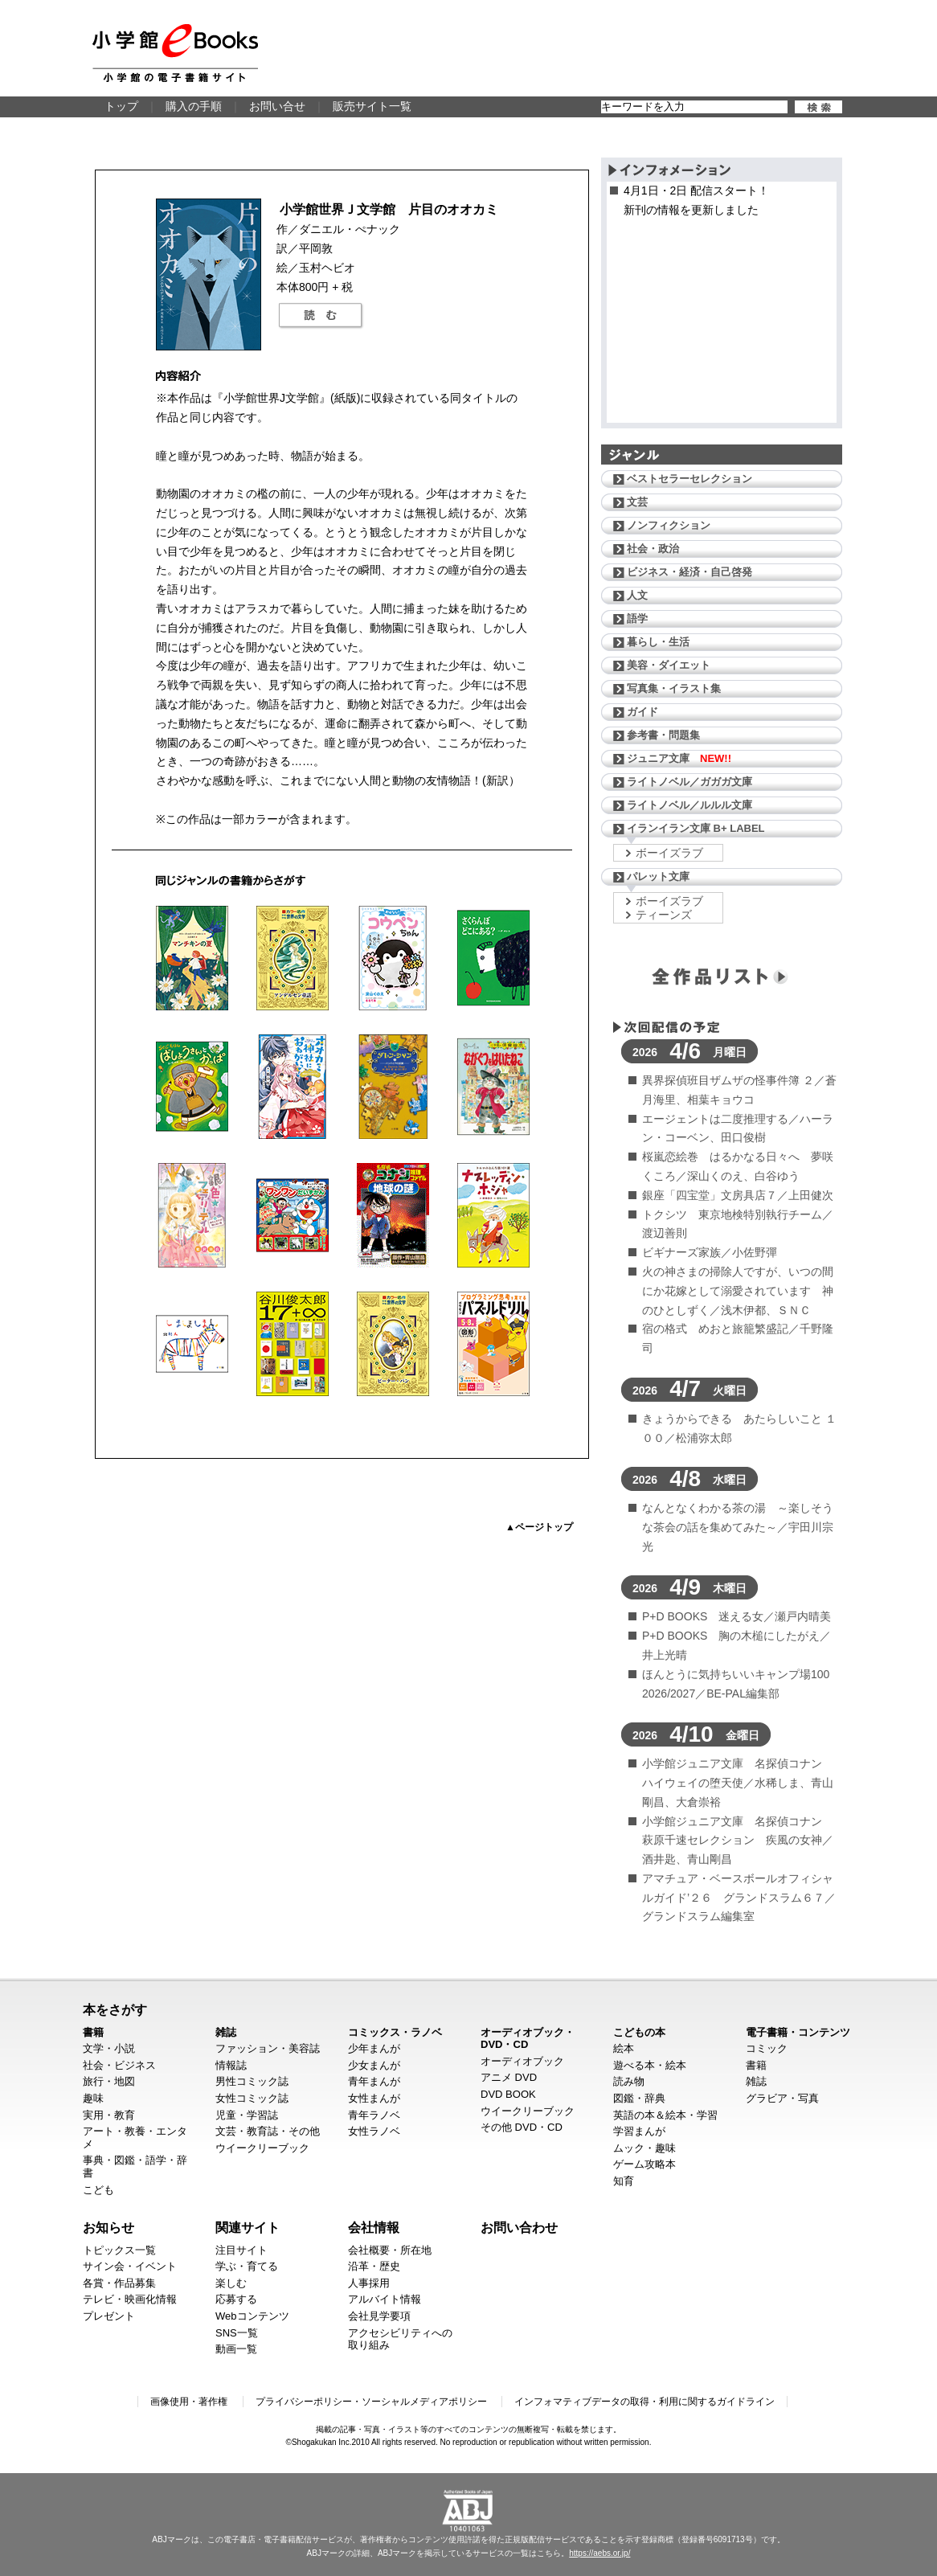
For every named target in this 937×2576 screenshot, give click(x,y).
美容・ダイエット (668, 665)
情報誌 (231, 2065)
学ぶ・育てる (246, 2266)
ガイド (642, 712)
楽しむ (231, 2283)
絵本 (623, 2048)
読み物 (628, 2081)
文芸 (637, 502)
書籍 (93, 2032)
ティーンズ (664, 914)
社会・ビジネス (119, 2065)
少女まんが (374, 2065)
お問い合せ (277, 106)
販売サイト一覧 (372, 106)
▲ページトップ (539, 1527)
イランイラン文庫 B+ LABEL (696, 828)
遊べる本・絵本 (649, 2065)
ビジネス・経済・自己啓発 (689, 572)
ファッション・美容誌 (267, 2048)
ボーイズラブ (669, 852)
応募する (236, 2299)
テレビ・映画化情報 (130, 2299)
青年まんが (374, 2081)
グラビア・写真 (782, 2098)
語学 (637, 618)
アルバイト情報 (384, 2299)
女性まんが (374, 2098)
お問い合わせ (519, 2227)
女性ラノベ (374, 2131)
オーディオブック (522, 2061)
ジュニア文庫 (679, 758)
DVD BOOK (508, 2094)
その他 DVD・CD (522, 2127)
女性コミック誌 (251, 2098)
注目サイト (241, 2250)
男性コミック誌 (251, 2081)
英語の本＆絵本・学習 (665, 2115)
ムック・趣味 (644, 2148)
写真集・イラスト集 (674, 688)
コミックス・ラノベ (395, 2032)
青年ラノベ (374, 2115)
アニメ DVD (509, 2077)
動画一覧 (236, 2349)
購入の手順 (194, 106)
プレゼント (109, 2316)
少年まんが (374, 2048)
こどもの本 (639, 2032)
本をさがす (115, 2009)
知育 (623, 2181)
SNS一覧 (236, 2333)
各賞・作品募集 (119, 2283)
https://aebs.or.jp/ (599, 2553)
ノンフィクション (668, 525)
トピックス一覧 (119, 2250)
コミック (767, 2048)
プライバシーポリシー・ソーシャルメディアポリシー (371, 2401)
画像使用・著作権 (188, 2401)
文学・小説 (109, 2048)
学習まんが (639, 2131)
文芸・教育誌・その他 (267, 2131)
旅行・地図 (109, 2081)
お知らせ (108, 2227)
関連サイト (247, 2227)
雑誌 (225, 2032)
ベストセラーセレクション (689, 479)
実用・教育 (109, 2115)
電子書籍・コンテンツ (798, 2032)
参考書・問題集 (663, 735)
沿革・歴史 (374, 2266)
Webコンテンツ (252, 2316)
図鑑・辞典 (639, 2098)
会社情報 (373, 2227)
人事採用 (369, 2283)
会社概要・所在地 (390, 2250)
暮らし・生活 (658, 642)
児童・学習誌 (246, 2115)
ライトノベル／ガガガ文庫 (689, 782)
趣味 (93, 2098)
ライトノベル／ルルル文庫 (689, 805)
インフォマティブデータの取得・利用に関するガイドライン (644, 2401)
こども (98, 2190)
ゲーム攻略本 (644, 2164)
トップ (121, 106)
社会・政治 (653, 549)
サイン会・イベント (130, 2266)
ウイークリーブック (262, 2148)
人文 (637, 595)
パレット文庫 (658, 876)
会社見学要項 (379, 2316)
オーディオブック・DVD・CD (528, 2038)
